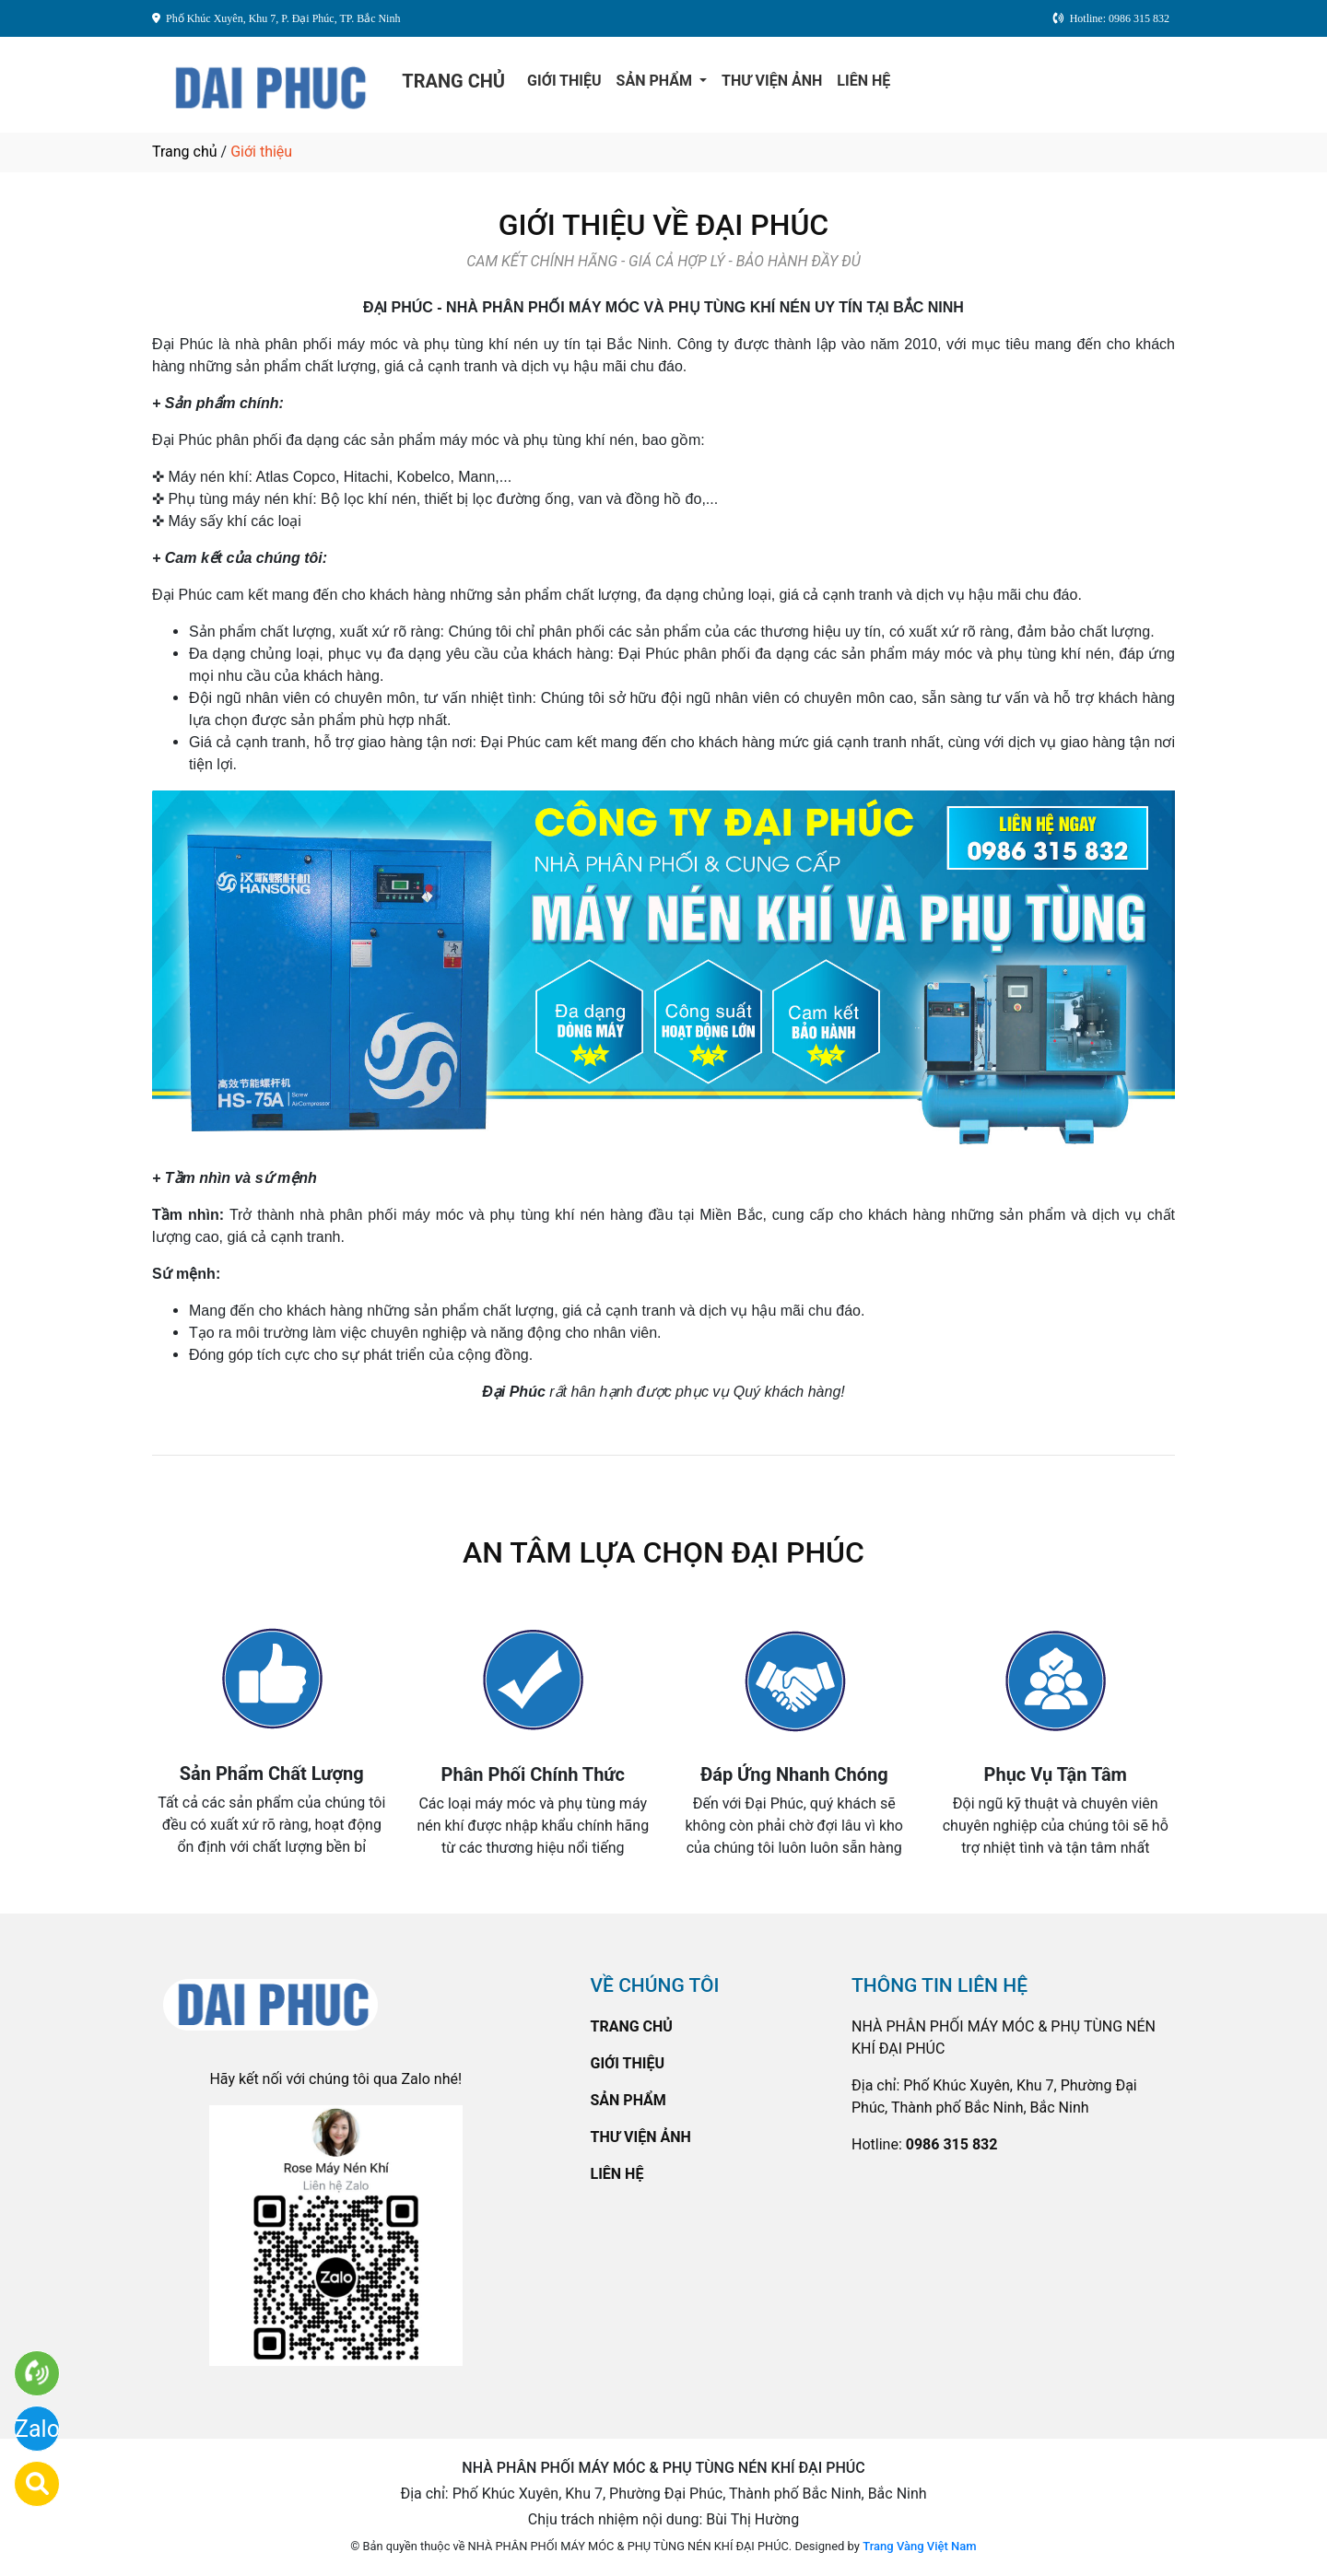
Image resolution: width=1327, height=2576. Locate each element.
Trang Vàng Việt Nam (919, 2546)
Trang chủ (184, 151)
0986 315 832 (952, 2144)
